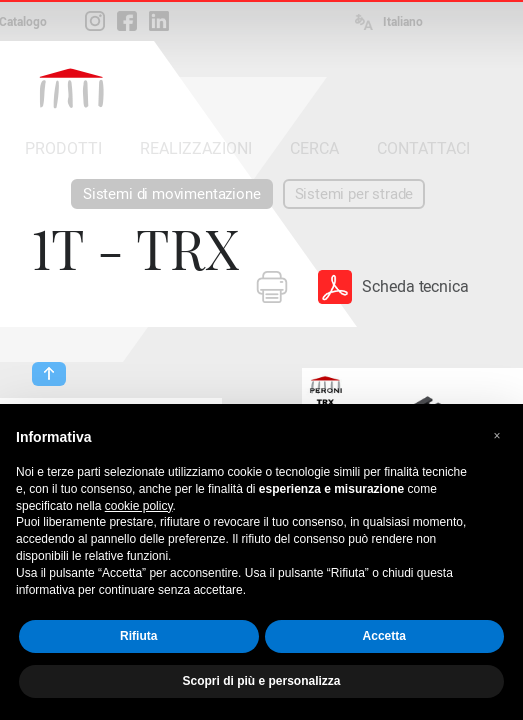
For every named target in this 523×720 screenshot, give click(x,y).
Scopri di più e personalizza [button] (261, 681)
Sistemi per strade (354, 194)
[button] (497, 436)
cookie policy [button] (139, 506)
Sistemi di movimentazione (172, 194)
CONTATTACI (423, 148)
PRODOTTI (63, 148)
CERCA (314, 148)
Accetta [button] (384, 636)
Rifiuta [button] (138, 636)
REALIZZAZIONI (196, 148)
